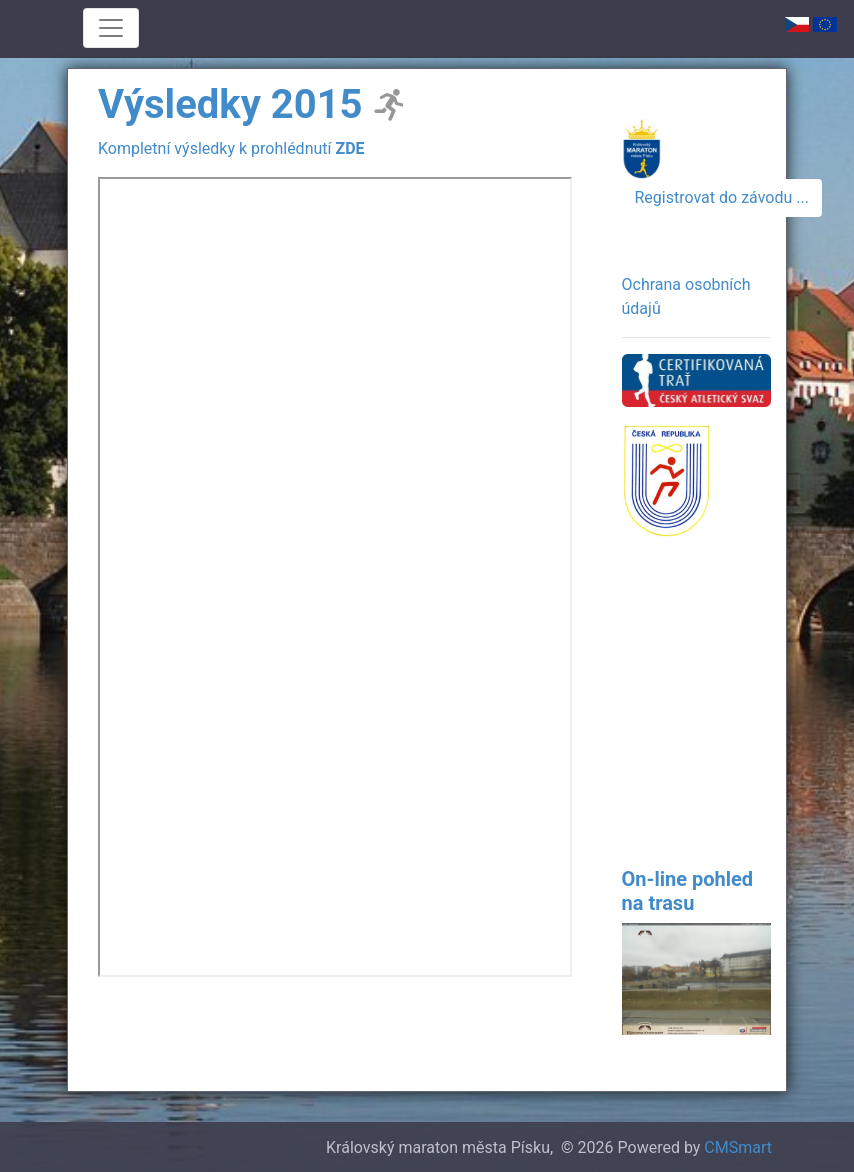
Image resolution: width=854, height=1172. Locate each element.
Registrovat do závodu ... (722, 197)
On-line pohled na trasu (688, 891)
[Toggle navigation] (111, 28)
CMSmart (738, 1147)
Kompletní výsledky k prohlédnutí (231, 148)
